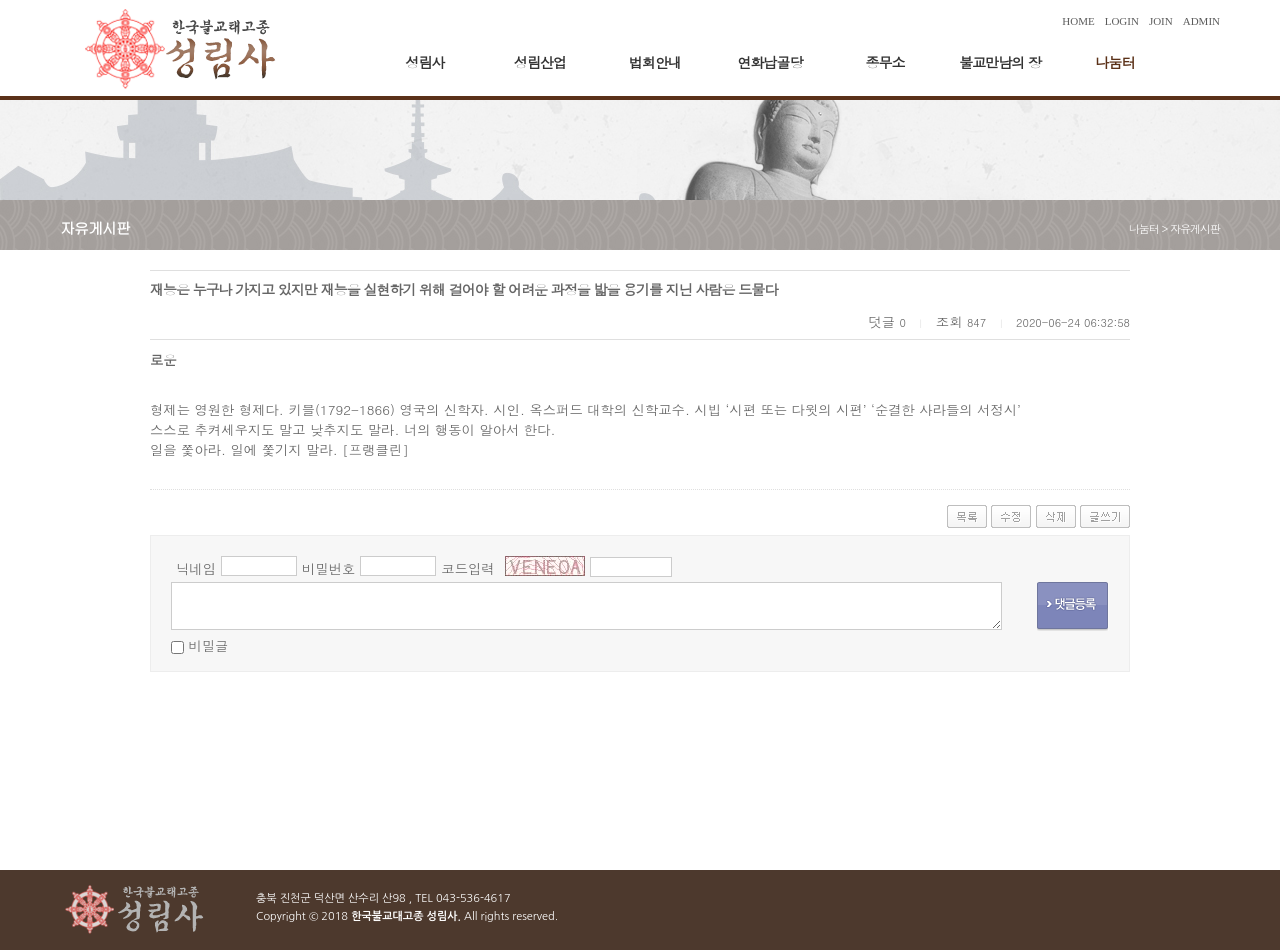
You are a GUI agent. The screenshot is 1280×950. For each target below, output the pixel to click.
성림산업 (540, 62)
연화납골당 (770, 62)
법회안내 (655, 62)
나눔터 (1115, 62)
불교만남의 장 (1000, 62)
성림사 (425, 62)
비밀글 (208, 645)
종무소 (885, 62)
